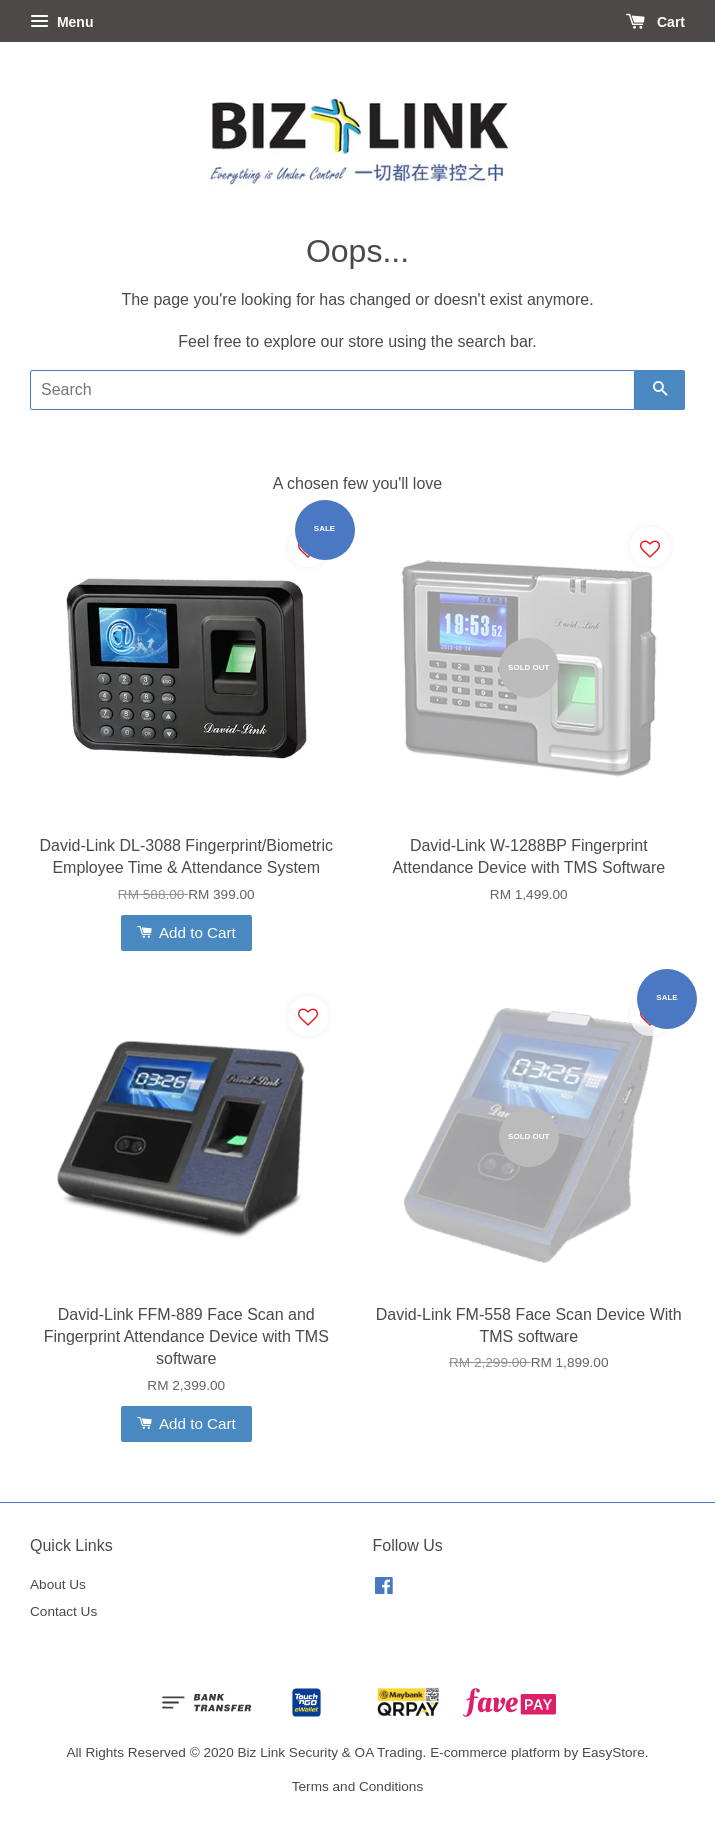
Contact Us (63, 1611)
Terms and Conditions (357, 1786)
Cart (655, 22)
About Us (58, 1584)
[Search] (332, 390)
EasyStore (613, 1752)
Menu (61, 22)
